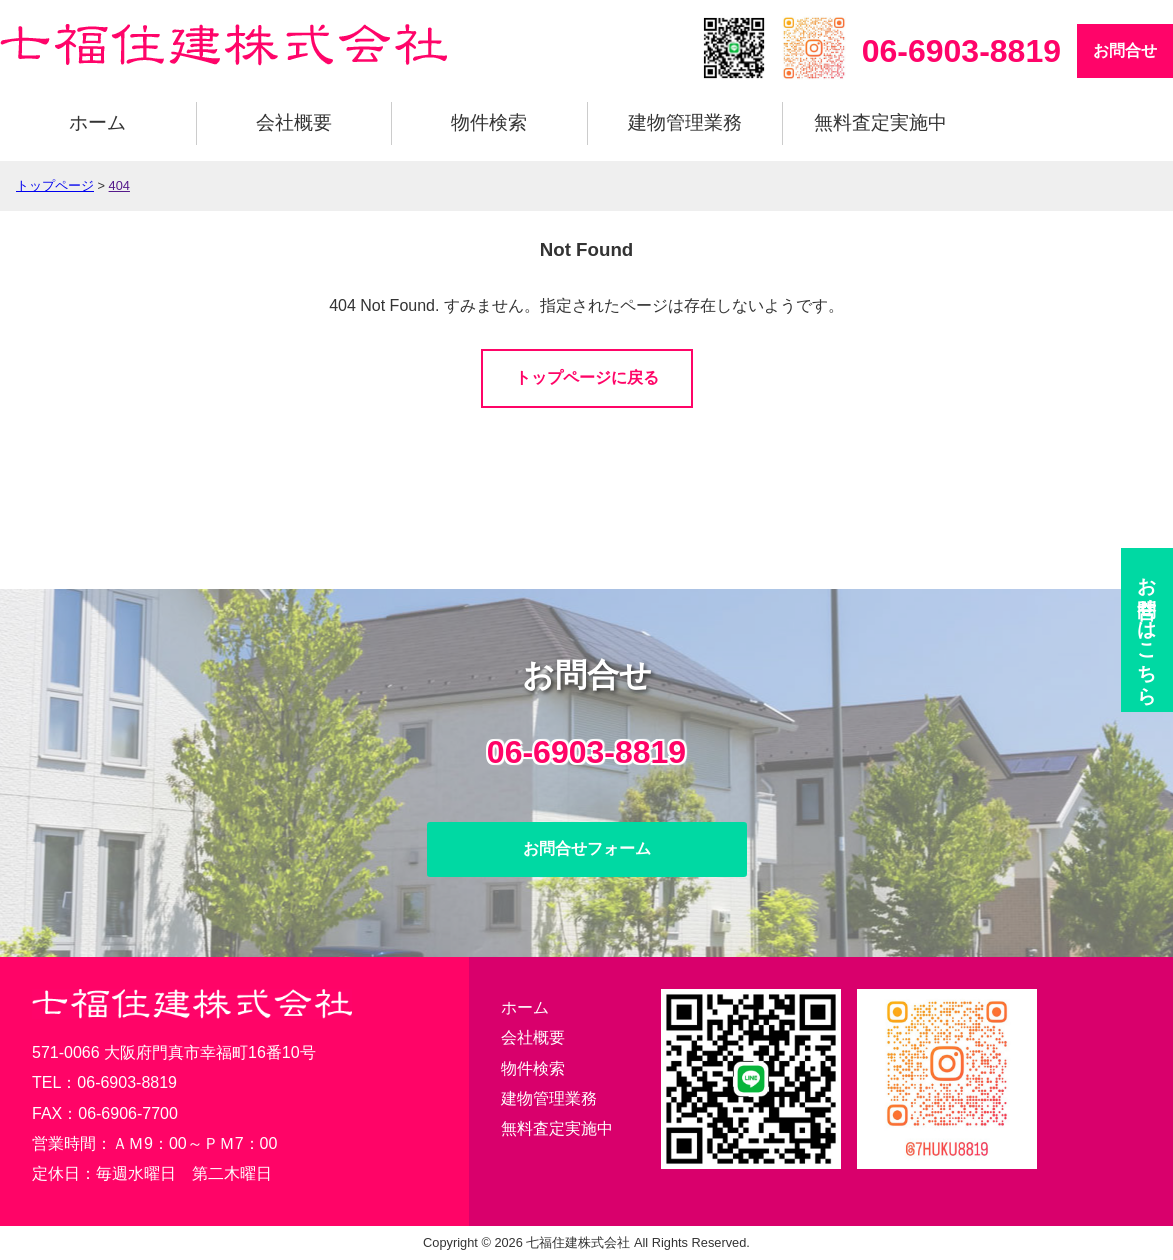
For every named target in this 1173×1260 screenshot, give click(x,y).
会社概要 (294, 122)
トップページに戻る (587, 377)
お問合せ (1125, 50)
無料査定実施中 (880, 122)
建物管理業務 (685, 122)
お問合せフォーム (587, 848)
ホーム (97, 122)
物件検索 (489, 122)
